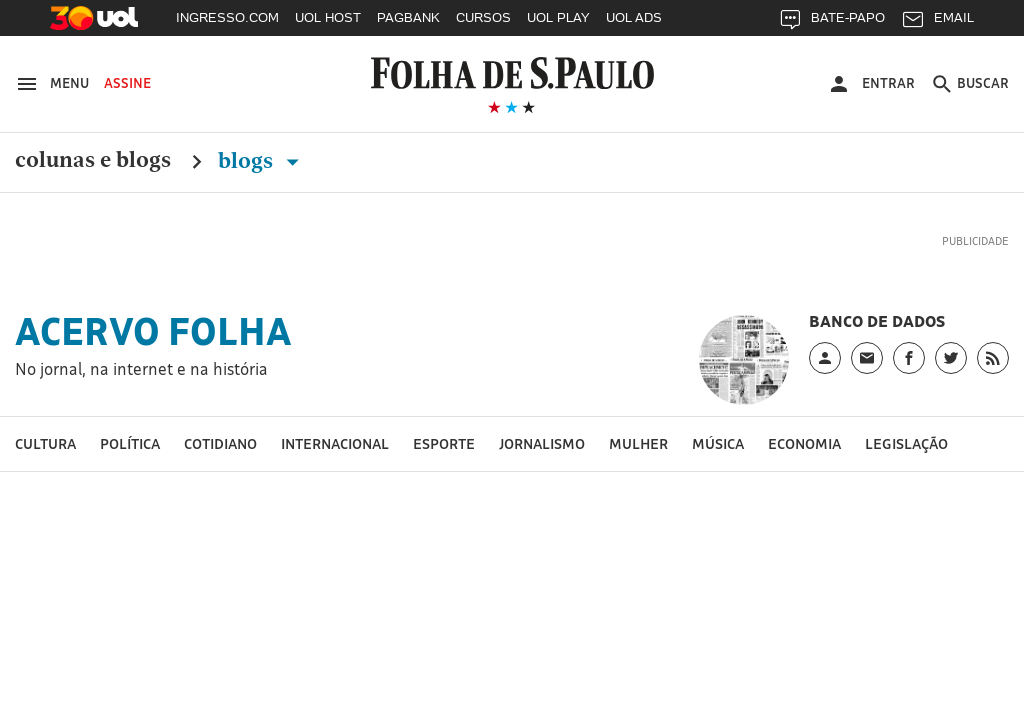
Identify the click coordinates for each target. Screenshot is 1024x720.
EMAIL (937, 22)
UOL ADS (634, 17)
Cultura (45, 443)
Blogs (262, 161)
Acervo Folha (153, 331)
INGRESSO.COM (227, 17)
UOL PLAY (558, 17)
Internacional (335, 443)
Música (718, 443)
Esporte (444, 443)
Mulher (638, 443)
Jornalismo (542, 443)
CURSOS (483, 17)
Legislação (906, 443)
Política (130, 443)
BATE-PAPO (831, 22)
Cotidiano (220, 443)
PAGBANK (408, 17)
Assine (127, 83)
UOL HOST (328, 17)
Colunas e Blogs (93, 161)
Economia (804, 443)
